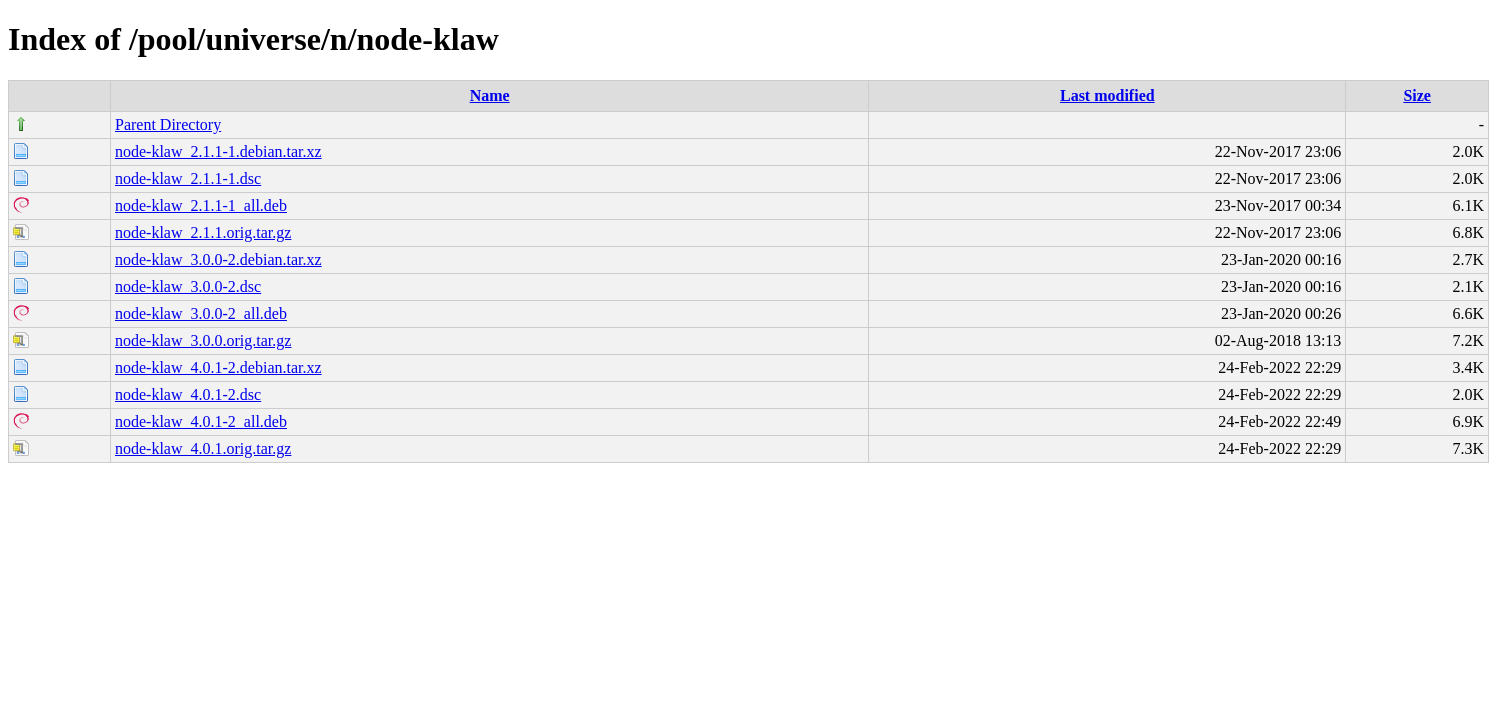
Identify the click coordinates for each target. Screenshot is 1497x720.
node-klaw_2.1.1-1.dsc (188, 178)
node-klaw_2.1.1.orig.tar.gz (203, 232)
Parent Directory (168, 124)
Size (1417, 95)
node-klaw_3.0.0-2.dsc (188, 286)
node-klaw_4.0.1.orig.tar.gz (203, 448)
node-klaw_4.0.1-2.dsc (188, 394)
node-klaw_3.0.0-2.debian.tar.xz (218, 259)
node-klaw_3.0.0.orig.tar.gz (203, 340)
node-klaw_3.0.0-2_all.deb (201, 313)
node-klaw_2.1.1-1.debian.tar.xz (218, 151)
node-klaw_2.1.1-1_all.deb (201, 205)
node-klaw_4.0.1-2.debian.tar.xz (218, 367)
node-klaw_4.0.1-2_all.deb (201, 421)
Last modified (1107, 95)
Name (490, 95)
